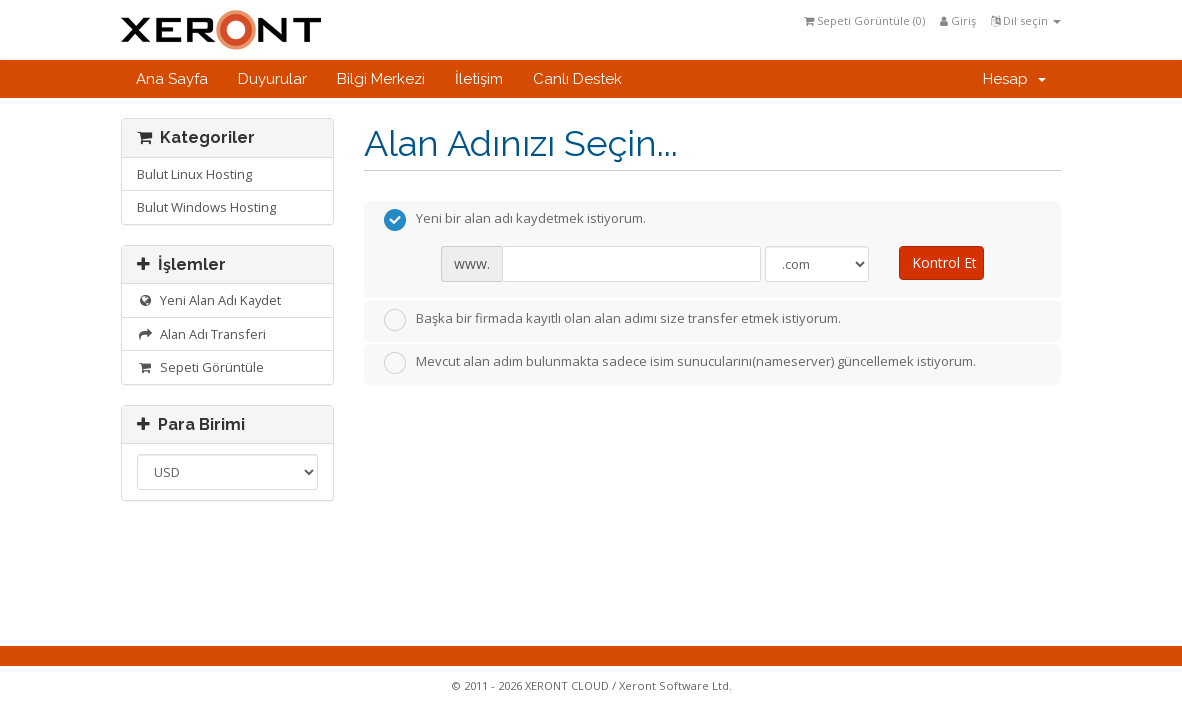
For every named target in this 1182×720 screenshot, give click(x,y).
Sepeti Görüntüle (200, 367)
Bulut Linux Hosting (194, 174)
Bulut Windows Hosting (206, 207)
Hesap (1014, 79)
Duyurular (272, 79)
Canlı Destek (577, 79)
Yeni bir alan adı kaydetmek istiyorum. (515, 220)
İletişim (479, 79)
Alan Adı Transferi (201, 334)
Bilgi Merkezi (381, 79)
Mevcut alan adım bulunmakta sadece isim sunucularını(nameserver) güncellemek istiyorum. (680, 363)
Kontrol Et (944, 262)
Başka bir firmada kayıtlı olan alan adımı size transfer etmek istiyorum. (612, 320)
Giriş (958, 20)
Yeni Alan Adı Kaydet (209, 300)
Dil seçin (1026, 20)
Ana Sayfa (172, 79)
